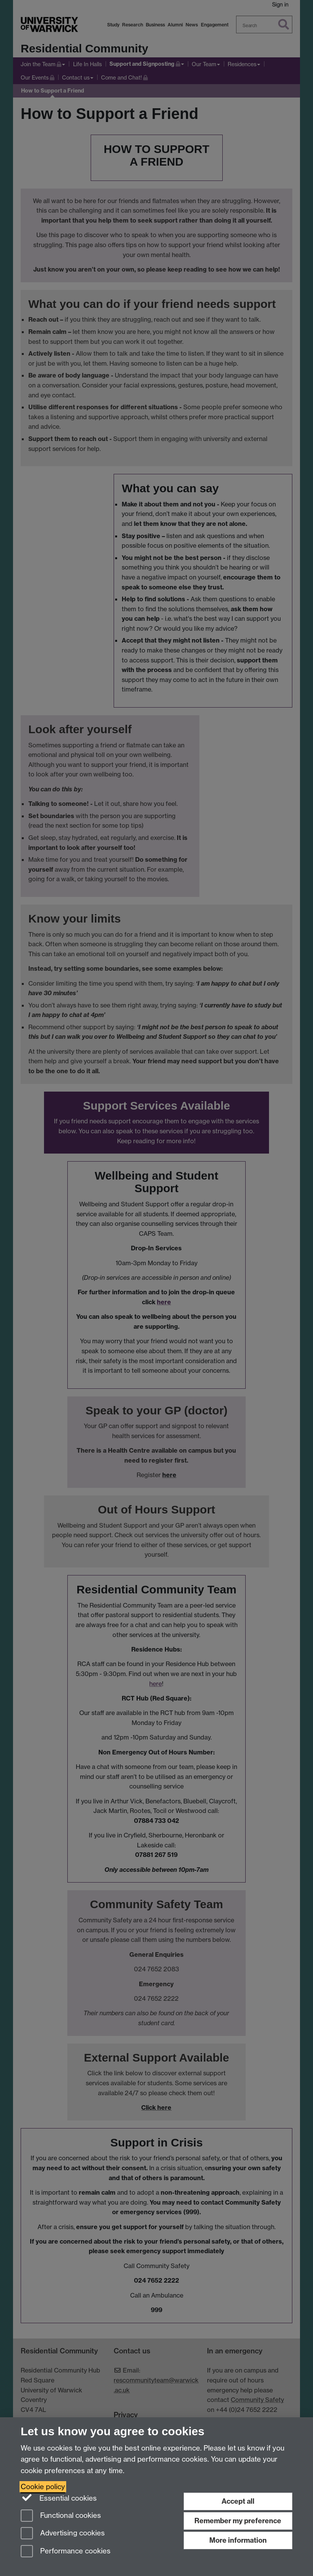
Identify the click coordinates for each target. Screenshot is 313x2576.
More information (238, 2540)
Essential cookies (59, 2498)
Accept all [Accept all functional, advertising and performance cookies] (238, 2501)
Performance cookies (66, 2552)
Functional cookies (61, 2516)
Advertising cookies (63, 2534)
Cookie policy (43, 2486)
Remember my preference (237, 2520)
